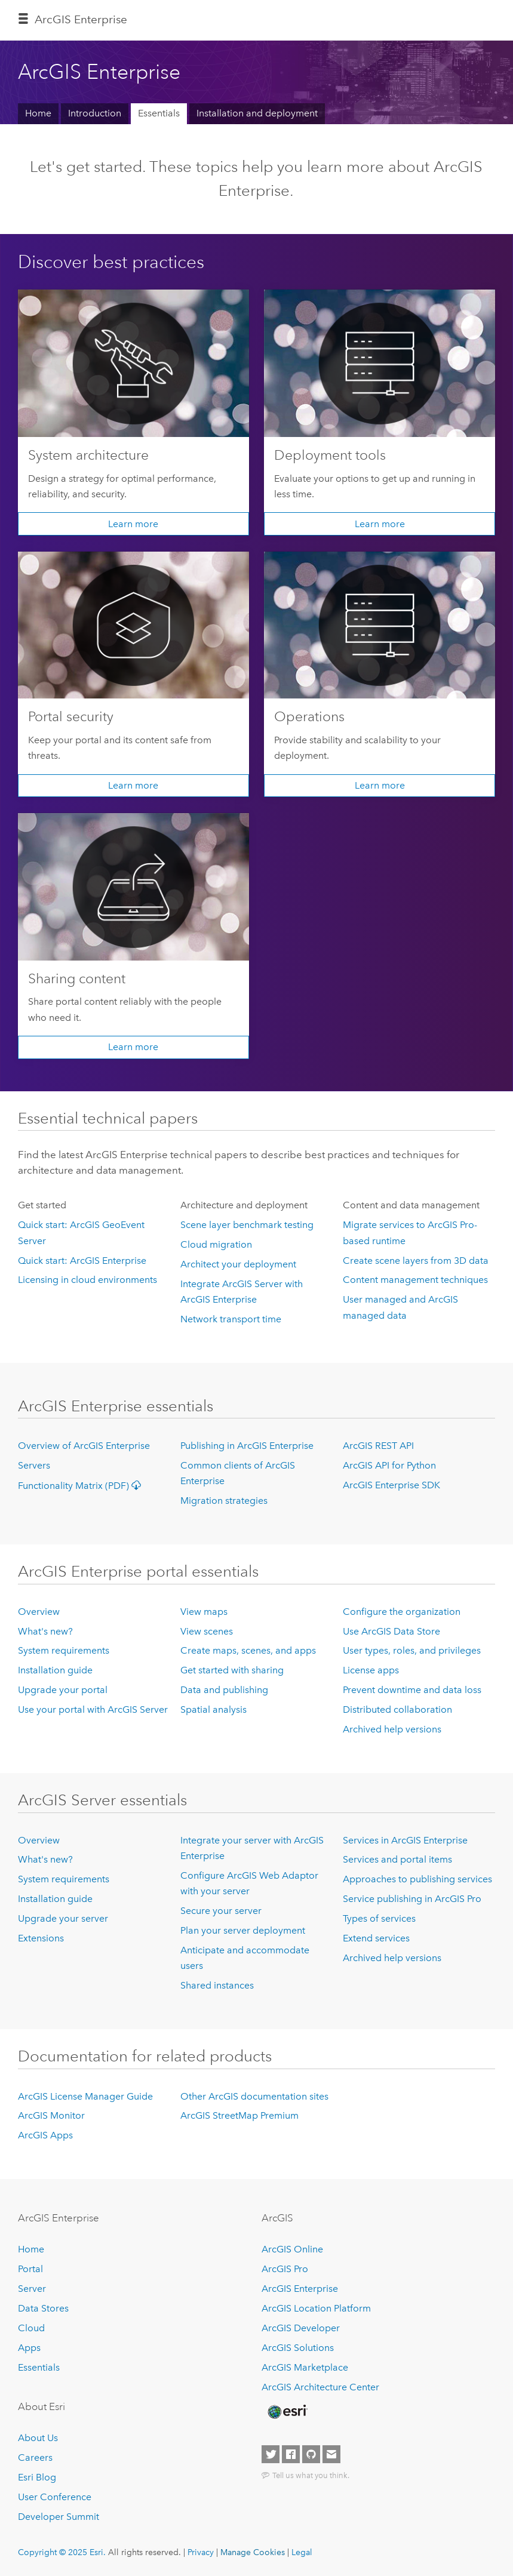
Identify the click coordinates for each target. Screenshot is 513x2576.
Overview (39, 1611)
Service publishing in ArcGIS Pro (412, 1898)
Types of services (379, 1918)
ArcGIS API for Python (389, 1465)
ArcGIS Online (292, 2249)
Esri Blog (37, 2477)
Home (38, 113)
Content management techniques (415, 1279)
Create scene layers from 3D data (416, 1260)
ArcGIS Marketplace (305, 2367)
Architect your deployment (238, 1264)
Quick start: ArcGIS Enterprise (82, 1260)
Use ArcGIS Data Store (391, 1631)
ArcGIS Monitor (51, 2115)
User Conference (54, 2497)
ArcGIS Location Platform (316, 2308)
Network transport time (230, 1319)
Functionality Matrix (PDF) (82, 1485)
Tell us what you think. (310, 2475)
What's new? (45, 1631)
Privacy (201, 2552)
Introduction (94, 113)
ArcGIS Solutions (298, 2347)
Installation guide (55, 1670)
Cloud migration (216, 1244)
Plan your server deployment (242, 1930)
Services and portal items (397, 1859)
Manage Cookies (252, 2552)
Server (32, 2288)
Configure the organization (401, 1611)
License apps (371, 1670)
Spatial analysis (213, 1709)
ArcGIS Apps (45, 2135)
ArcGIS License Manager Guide (85, 2096)
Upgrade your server (63, 1918)
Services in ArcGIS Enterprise (405, 1840)
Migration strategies (224, 1500)
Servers (34, 1465)
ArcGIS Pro (285, 2269)
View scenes (206, 1631)
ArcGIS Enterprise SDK (391, 1485)
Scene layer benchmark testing (247, 1224)
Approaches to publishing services (417, 1879)
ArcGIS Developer (301, 2328)
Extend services (376, 1938)
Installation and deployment (257, 113)
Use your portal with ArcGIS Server (93, 1709)
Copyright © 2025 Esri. (62, 2552)
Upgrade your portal (62, 1689)
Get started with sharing (232, 1670)
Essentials (159, 113)
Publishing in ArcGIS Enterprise (247, 1445)
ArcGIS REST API (378, 1445)
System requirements (63, 1650)
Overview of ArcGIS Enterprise (84, 1445)
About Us (38, 2437)
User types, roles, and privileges (412, 1650)
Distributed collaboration (397, 1709)
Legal (301, 2552)
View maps (204, 1611)
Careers (35, 2457)
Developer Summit (58, 2516)
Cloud (31, 2328)
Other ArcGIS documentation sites (254, 2096)
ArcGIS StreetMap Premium (239, 2115)
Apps (29, 2347)
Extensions (41, 1938)
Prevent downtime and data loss (412, 1689)
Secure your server (221, 1910)
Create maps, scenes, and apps (248, 1650)
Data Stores (43, 2308)
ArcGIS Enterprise (81, 19)
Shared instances (217, 1985)
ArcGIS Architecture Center (320, 2387)
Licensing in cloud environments (87, 1279)
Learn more (133, 524)
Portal (30, 2269)
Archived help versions (392, 1729)
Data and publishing (224, 1689)
